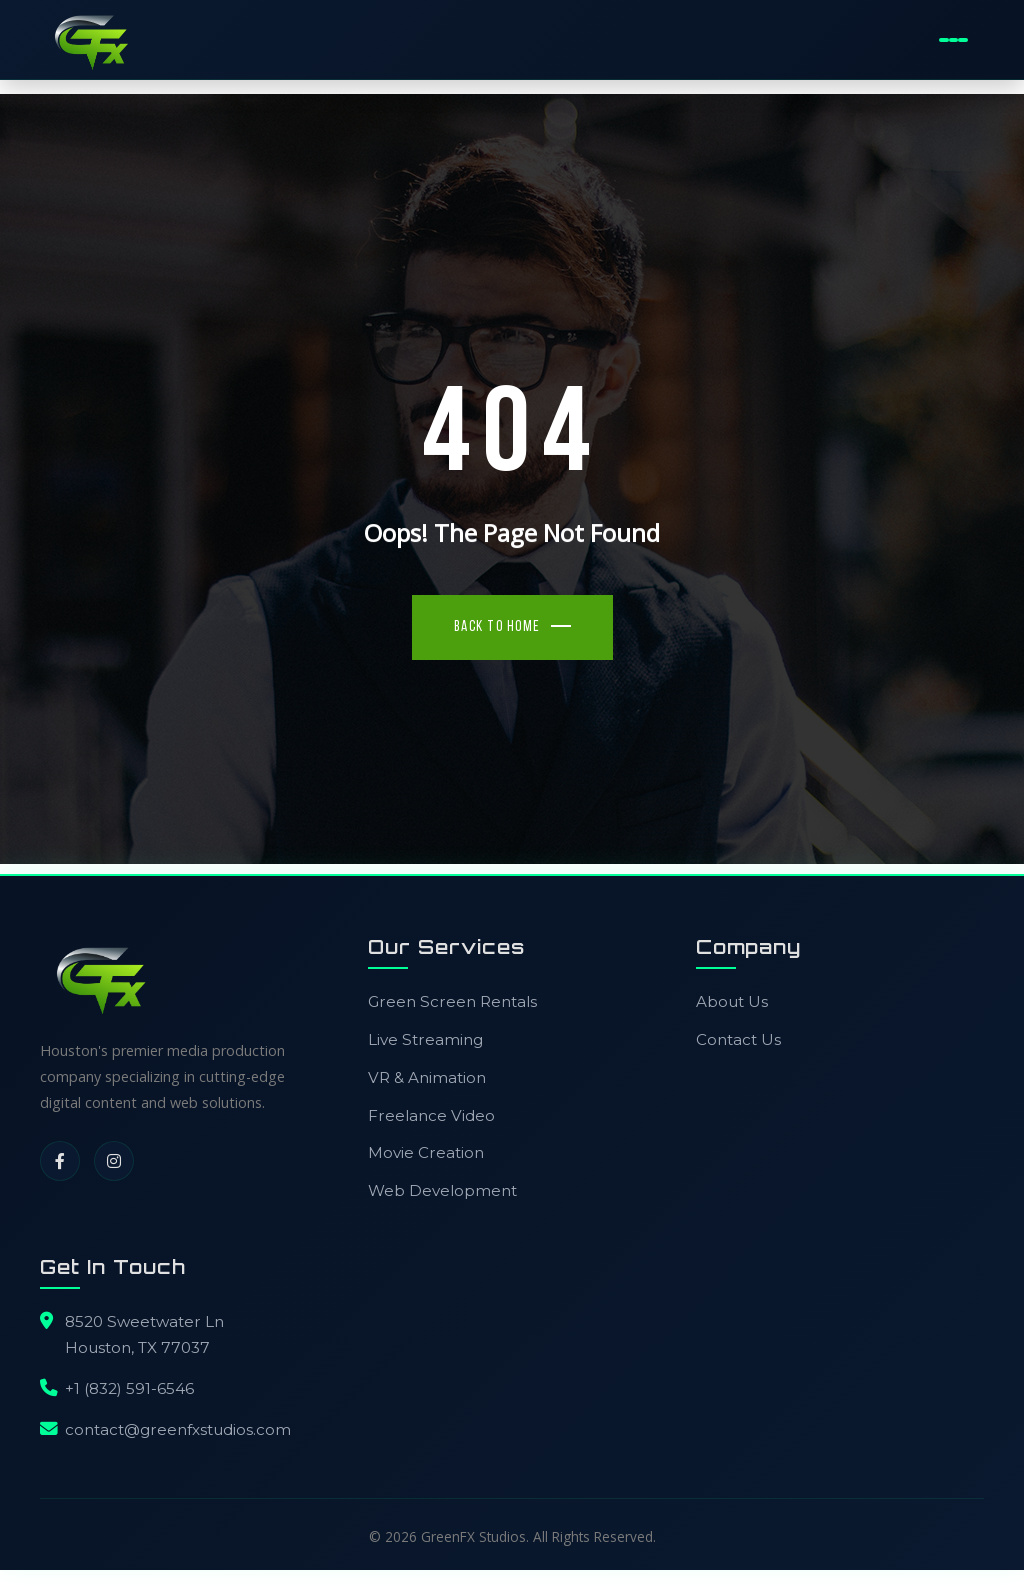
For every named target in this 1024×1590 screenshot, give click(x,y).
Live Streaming (425, 1049)
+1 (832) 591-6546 (129, 1398)
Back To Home (497, 637)
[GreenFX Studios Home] (100, 42)
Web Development (442, 1200)
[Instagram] (114, 1171)
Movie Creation (426, 1162)
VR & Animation (427, 1087)
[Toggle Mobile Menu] (953, 42)
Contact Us (738, 1049)
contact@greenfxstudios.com (178, 1439)
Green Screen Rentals (452, 1011)
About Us (732, 1011)
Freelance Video (431, 1125)
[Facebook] (60, 1171)
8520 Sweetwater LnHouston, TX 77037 (144, 1344)
